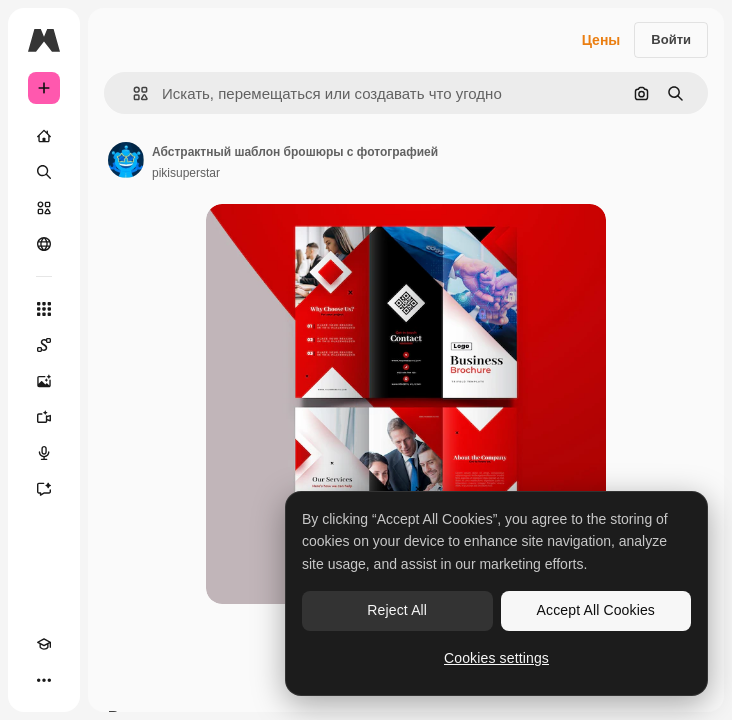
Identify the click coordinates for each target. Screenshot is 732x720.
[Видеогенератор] (44, 417)
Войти (671, 39)
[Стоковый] (44, 208)
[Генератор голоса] (44, 453)
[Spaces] (44, 345)
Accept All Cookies (596, 610)
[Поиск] (44, 172)
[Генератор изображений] (44, 381)
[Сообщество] (44, 244)
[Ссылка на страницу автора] (126, 160)
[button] (132, 93)
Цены (601, 40)
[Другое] (44, 680)
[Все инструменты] (44, 309)
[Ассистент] (44, 489)
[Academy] (44, 644)
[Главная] (44, 136)
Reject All (397, 610)
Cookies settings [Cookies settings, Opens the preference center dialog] (496, 658)
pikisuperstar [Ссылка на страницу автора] (186, 173)
